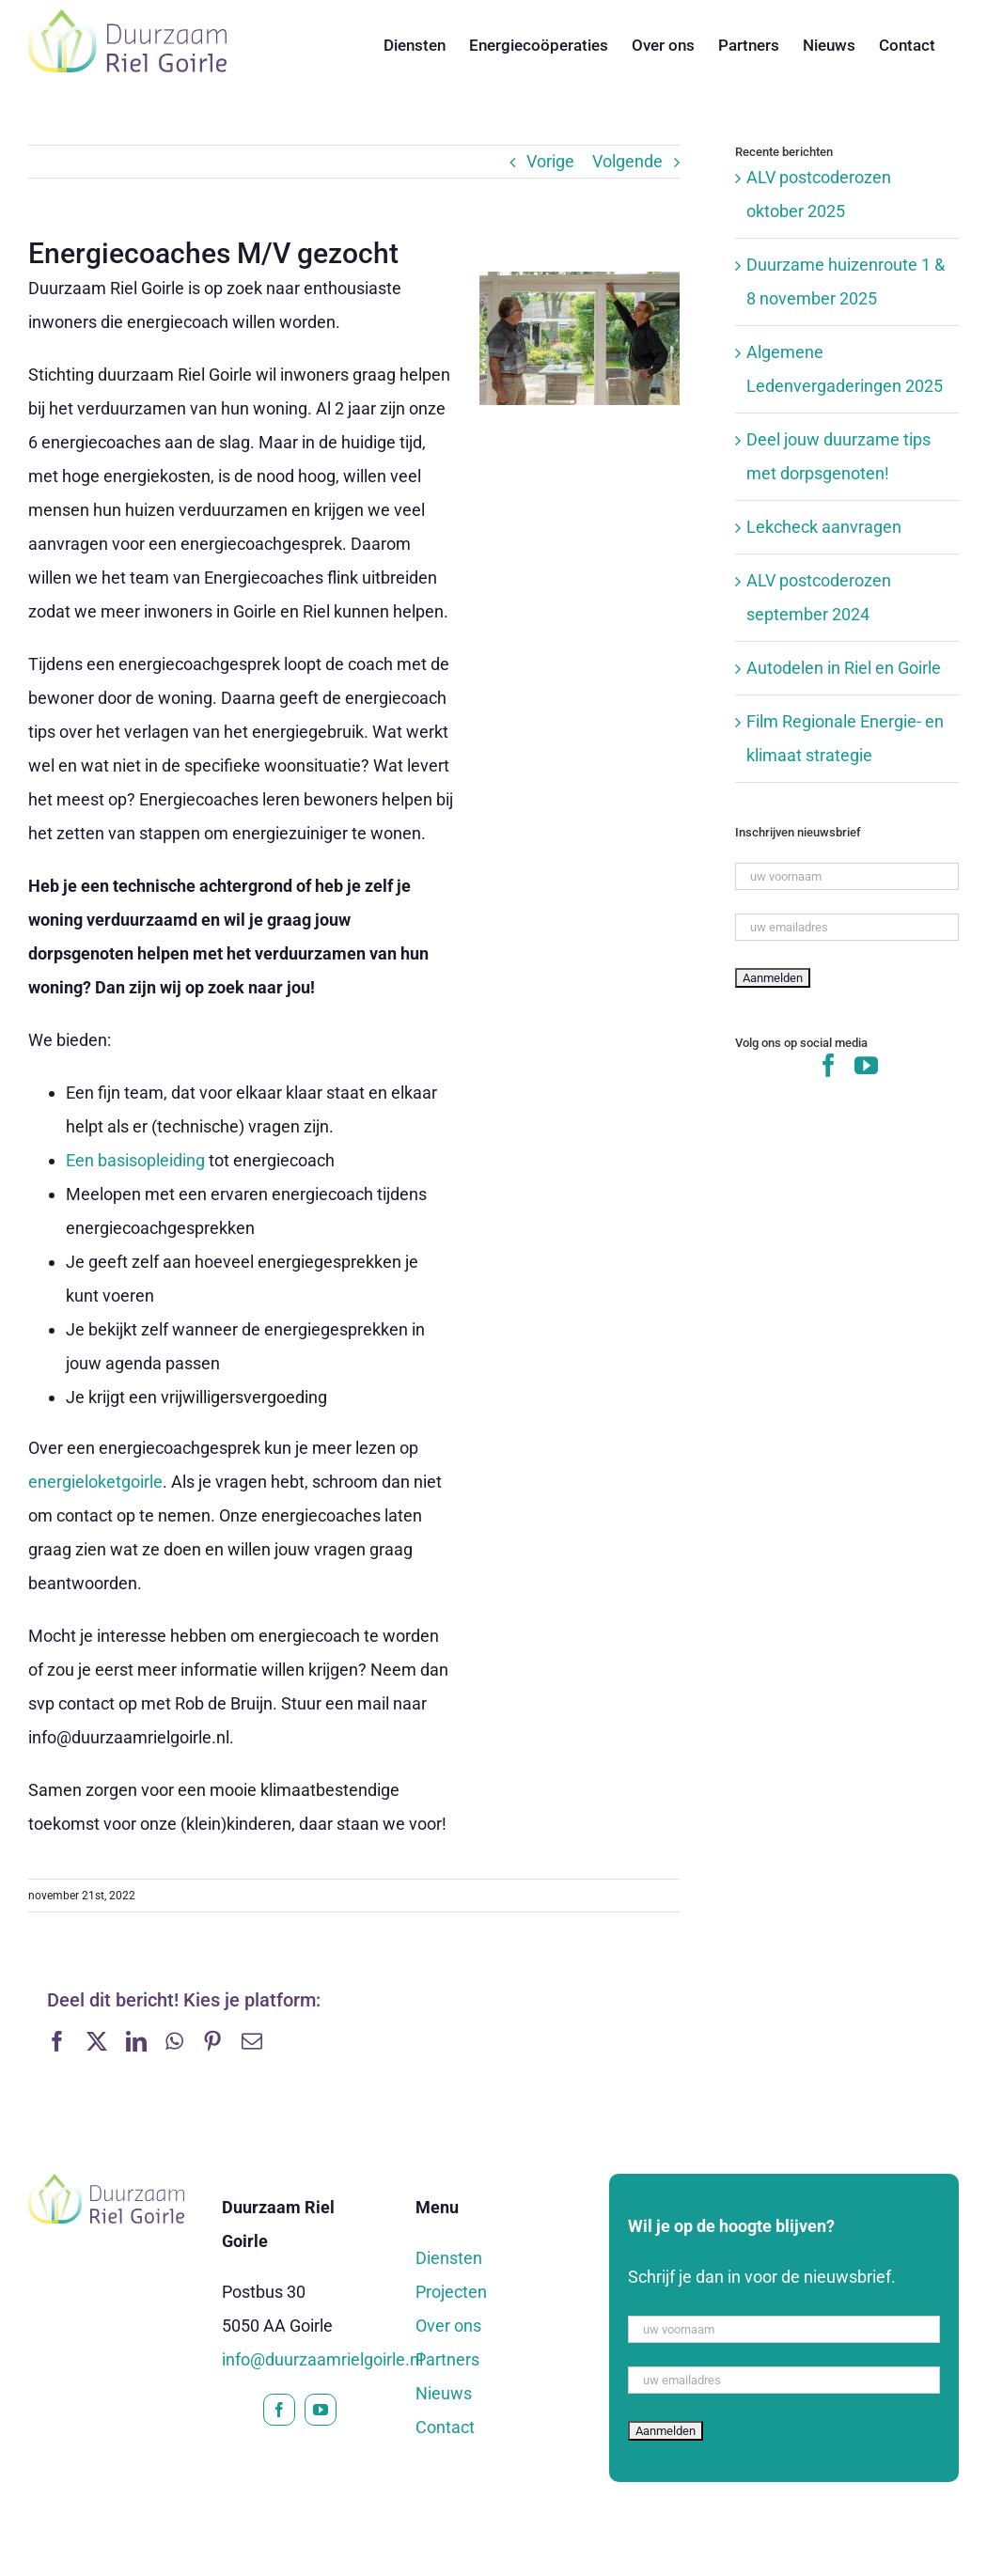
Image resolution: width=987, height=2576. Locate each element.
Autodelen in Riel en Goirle (843, 668)
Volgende (627, 161)
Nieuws (443, 2393)
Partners (447, 2359)
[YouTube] (866, 1065)
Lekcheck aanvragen (823, 527)
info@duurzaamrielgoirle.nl (322, 2359)
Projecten (451, 2292)
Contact (445, 2427)
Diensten (448, 2258)
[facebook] (279, 2410)
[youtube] (321, 2410)
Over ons (448, 2325)
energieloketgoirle (95, 1481)
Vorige (550, 161)
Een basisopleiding (135, 1160)
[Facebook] (828, 1065)
